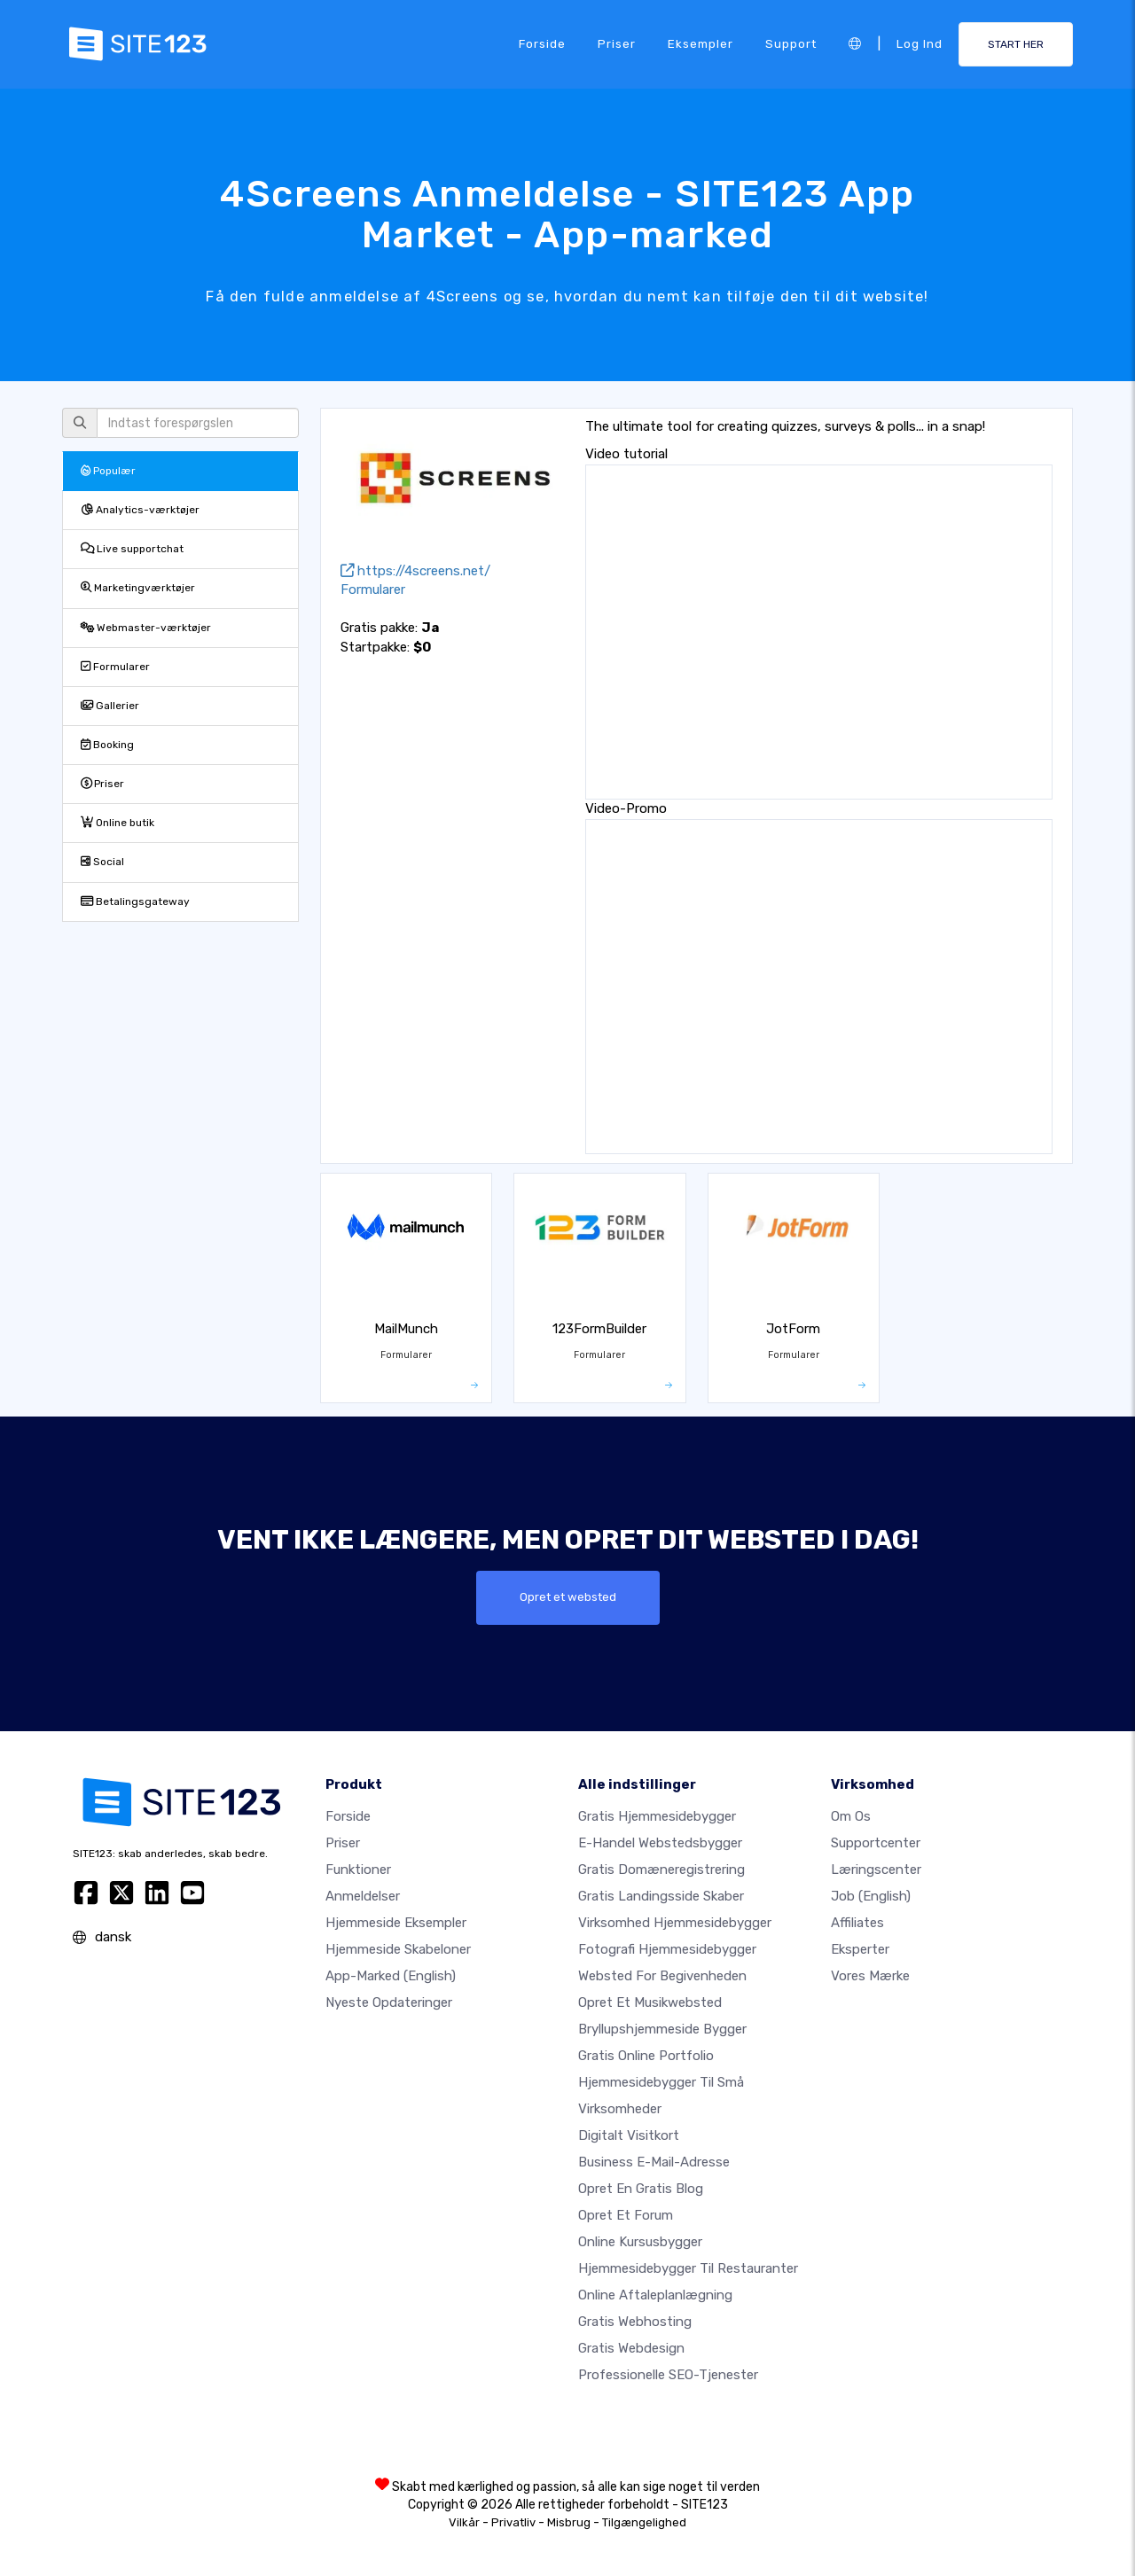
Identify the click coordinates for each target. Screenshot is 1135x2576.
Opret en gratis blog (640, 2189)
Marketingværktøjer (138, 588)
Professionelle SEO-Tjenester (668, 2375)
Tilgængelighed (644, 2522)
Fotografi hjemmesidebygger (667, 1949)
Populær (108, 470)
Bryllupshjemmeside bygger (662, 2029)
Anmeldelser (362, 1896)
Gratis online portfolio (646, 2056)
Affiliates (857, 1923)
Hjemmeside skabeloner (398, 1949)
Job (871, 1896)
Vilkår (464, 2522)
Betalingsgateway (135, 901)
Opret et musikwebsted (650, 2002)
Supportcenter (875, 1843)
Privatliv (513, 2522)
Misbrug (569, 2522)
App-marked (390, 1976)
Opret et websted (568, 1597)
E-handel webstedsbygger (660, 1843)
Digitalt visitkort (628, 2135)
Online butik (117, 822)
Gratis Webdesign (631, 2348)
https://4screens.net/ (415, 571)
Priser (617, 43)
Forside (542, 43)
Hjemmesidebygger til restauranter (688, 2268)
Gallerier (110, 705)
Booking (107, 744)
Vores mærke (870, 1976)
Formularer (115, 666)
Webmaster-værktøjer (146, 627)
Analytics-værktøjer (140, 509)
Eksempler (700, 43)
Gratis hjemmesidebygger (657, 1816)
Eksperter (860, 1949)
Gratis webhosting (635, 2322)
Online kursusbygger (640, 2242)
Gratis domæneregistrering (661, 1869)
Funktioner (358, 1869)
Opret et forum (625, 2215)
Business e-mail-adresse (654, 2162)
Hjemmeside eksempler (395, 1923)
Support (791, 43)
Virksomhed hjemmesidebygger (674, 1923)
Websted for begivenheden (662, 1976)
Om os (851, 1816)
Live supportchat (132, 549)
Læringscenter (876, 1869)
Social (102, 861)
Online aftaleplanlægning (655, 2295)
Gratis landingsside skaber (661, 1896)
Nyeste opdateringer (388, 2002)
